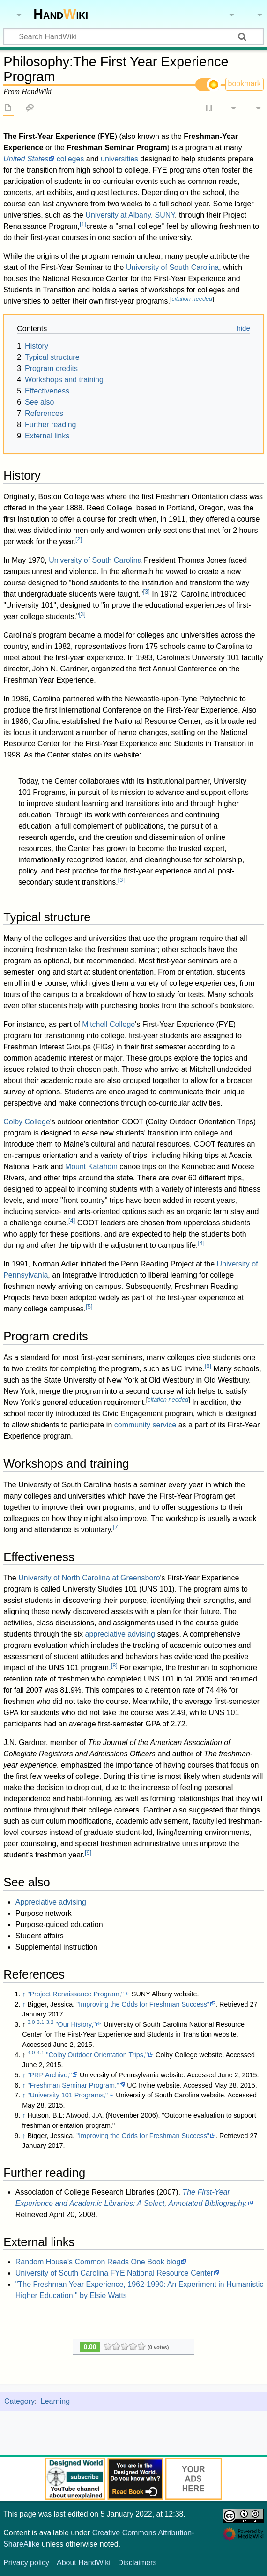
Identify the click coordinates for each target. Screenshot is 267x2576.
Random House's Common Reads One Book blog (98, 2262)
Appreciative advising (50, 1902)
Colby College (26, 1122)
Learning (55, 2401)
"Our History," (75, 2024)
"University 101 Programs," (67, 2095)
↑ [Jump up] (23, 1994)
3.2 (49, 2022)
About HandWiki (84, 2563)
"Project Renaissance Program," (75, 1994)
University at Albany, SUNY (130, 215)
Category (19, 2401)
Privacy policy (26, 2563)
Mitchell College (108, 1024)
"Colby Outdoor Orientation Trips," (97, 2055)
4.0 (31, 2052)
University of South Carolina (172, 267)
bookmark (244, 83)
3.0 (31, 2022)
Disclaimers (137, 2563)
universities (119, 159)
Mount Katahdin (91, 1167)
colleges (70, 159)
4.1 (40, 2052)
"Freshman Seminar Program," (73, 2085)
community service (145, 1425)
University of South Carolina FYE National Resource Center (114, 2273)
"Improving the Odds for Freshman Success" (142, 2004)
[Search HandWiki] (133, 36)
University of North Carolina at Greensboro (89, 1578)
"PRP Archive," (49, 2075)
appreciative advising (120, 1634)
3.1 (40, 2022)
